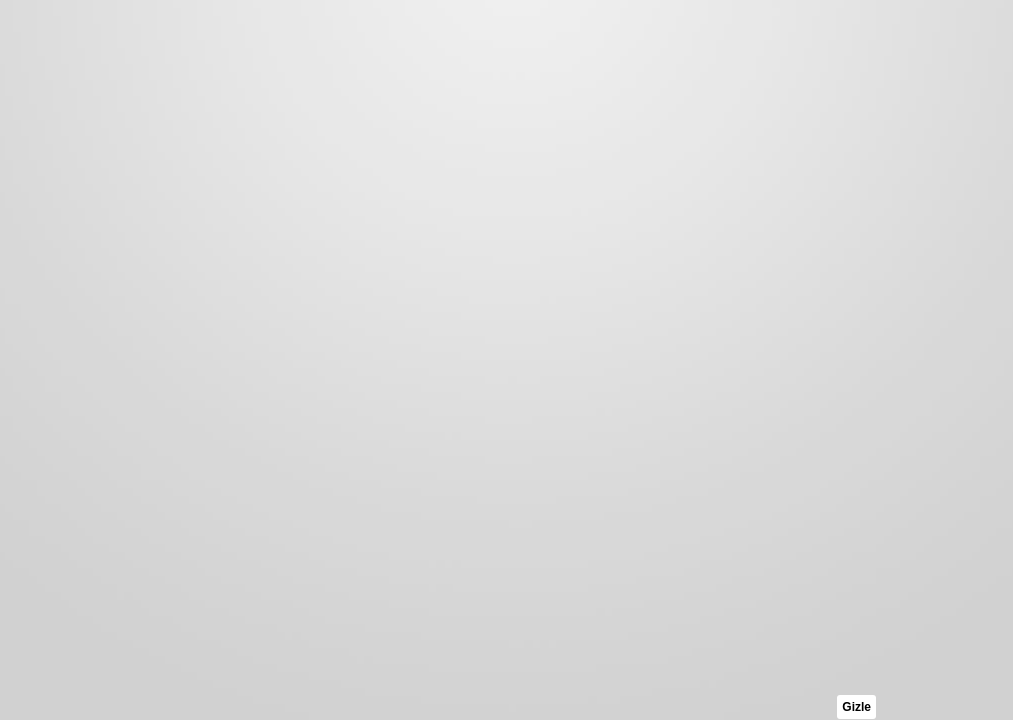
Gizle (856, 707)
